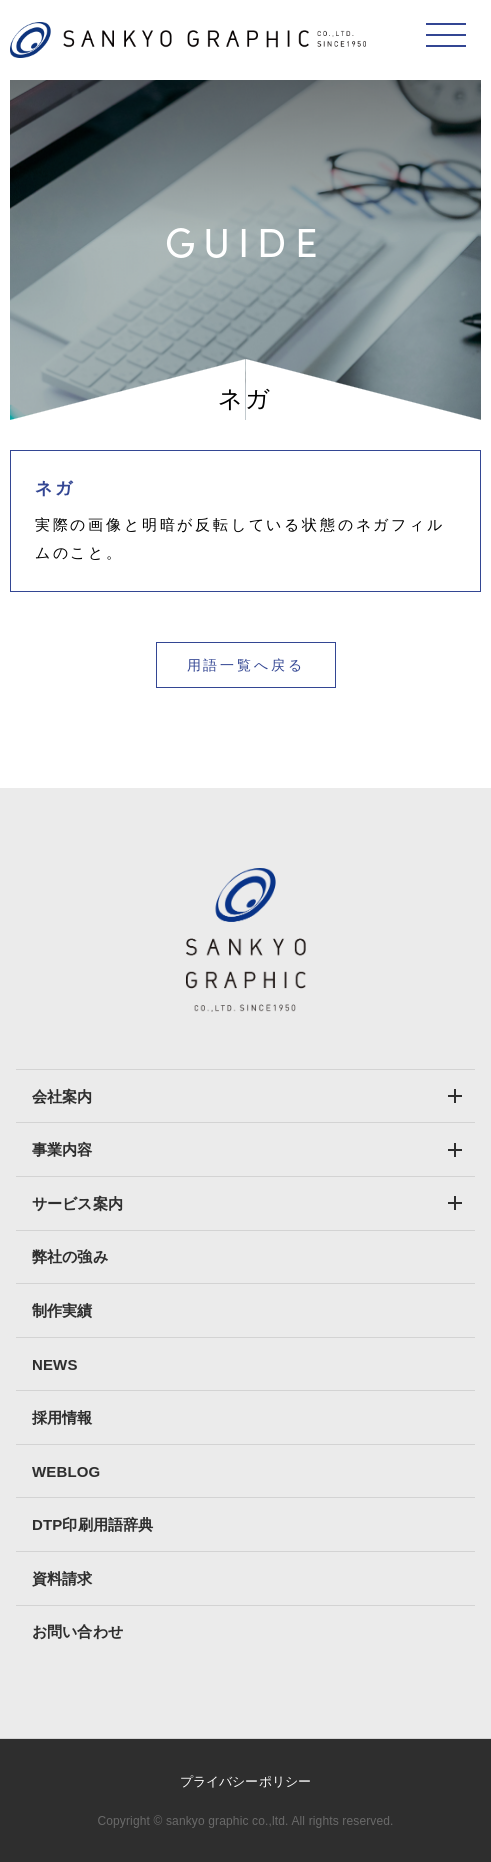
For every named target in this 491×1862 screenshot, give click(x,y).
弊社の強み (70, 1256)
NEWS (55, 1364)
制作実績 (62, 1310)
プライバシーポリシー (245, 1781)
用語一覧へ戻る (246, 665)
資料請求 (62, 1578)
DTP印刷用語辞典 (92, 1524)
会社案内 (62, 1096)
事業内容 (62, 1149)
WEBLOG (66, 1471)
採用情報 (62, 1417)
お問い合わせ (77, 1631)
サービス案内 (77, 1203)
